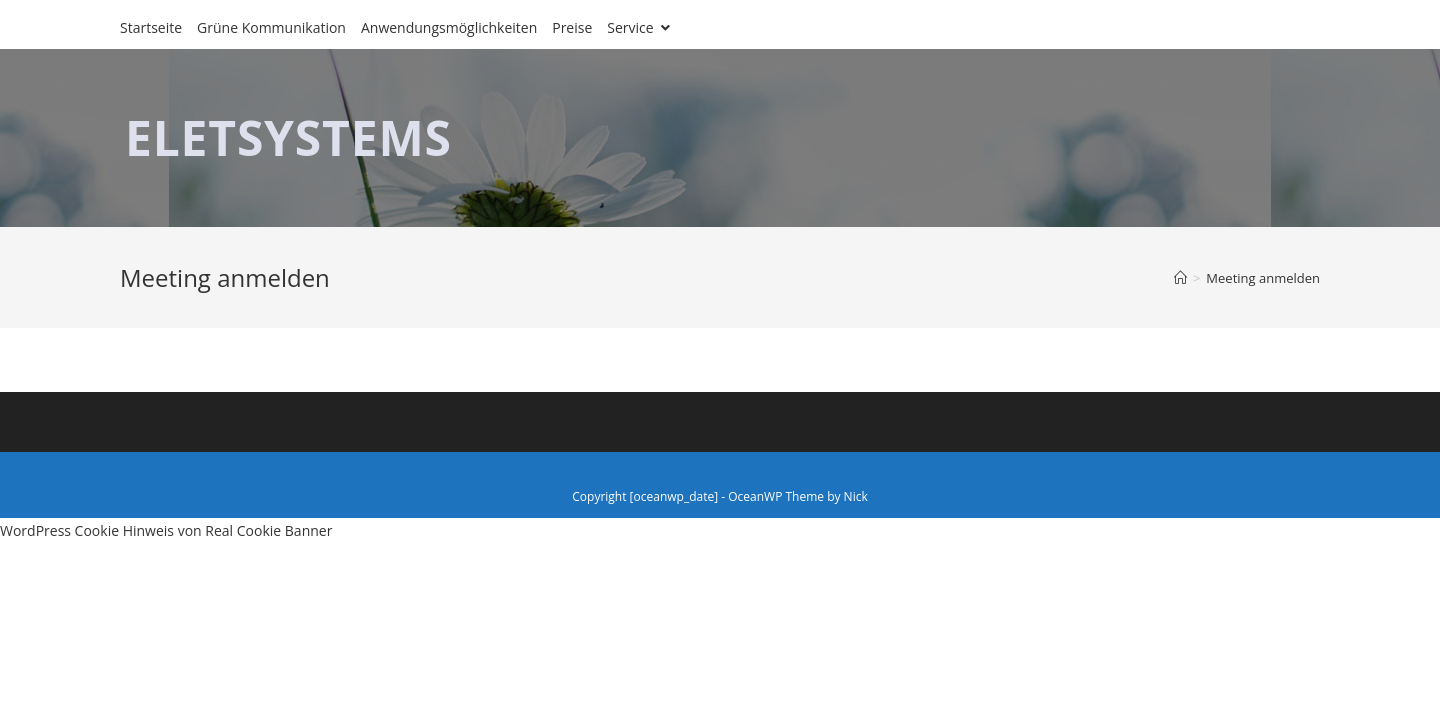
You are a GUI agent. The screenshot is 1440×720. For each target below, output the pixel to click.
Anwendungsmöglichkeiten (449, 27)
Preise (572, 27)
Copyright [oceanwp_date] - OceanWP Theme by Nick (719, 496)
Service (638, 27)
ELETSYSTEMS (288, 137)
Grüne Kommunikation (271, 27)
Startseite (151, 27)
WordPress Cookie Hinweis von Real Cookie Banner (166, 530)
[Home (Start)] (1180, 278)
